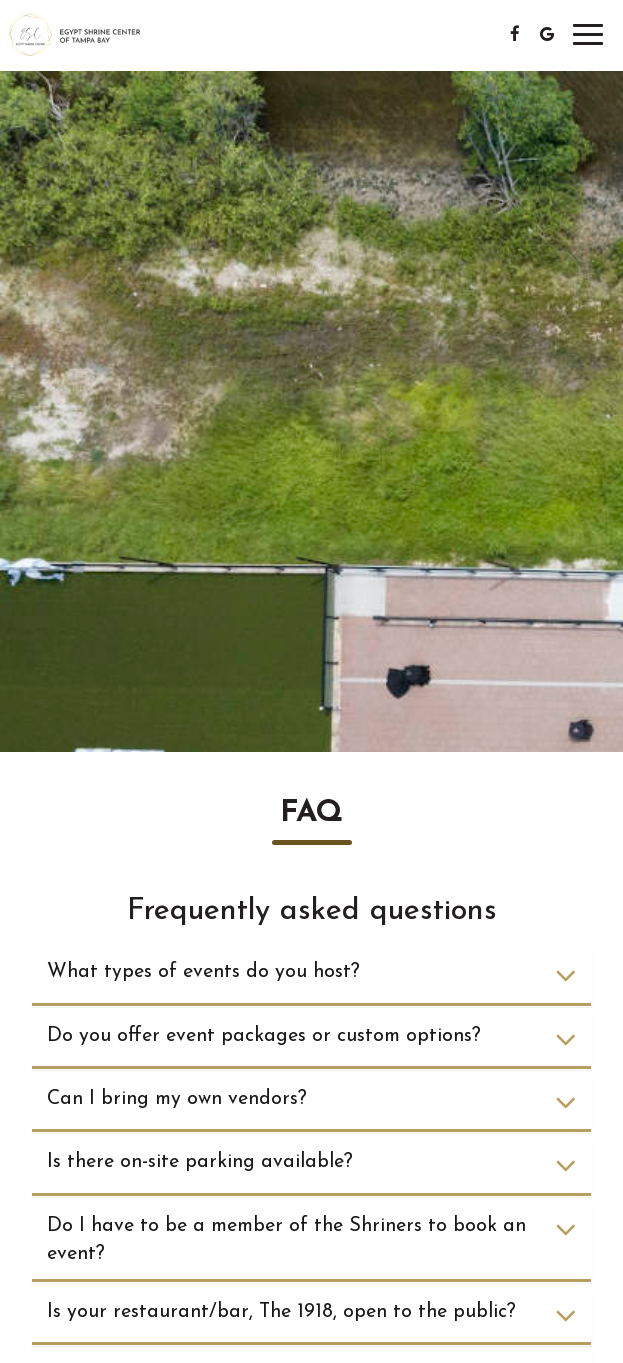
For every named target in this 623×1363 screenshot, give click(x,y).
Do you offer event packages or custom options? (311, 1039)
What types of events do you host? (311, 975)
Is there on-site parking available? (311, 1165)
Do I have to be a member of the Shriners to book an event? (311, 1241)
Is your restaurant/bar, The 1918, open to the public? (311, 1315)
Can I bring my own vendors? (311, 1102)
